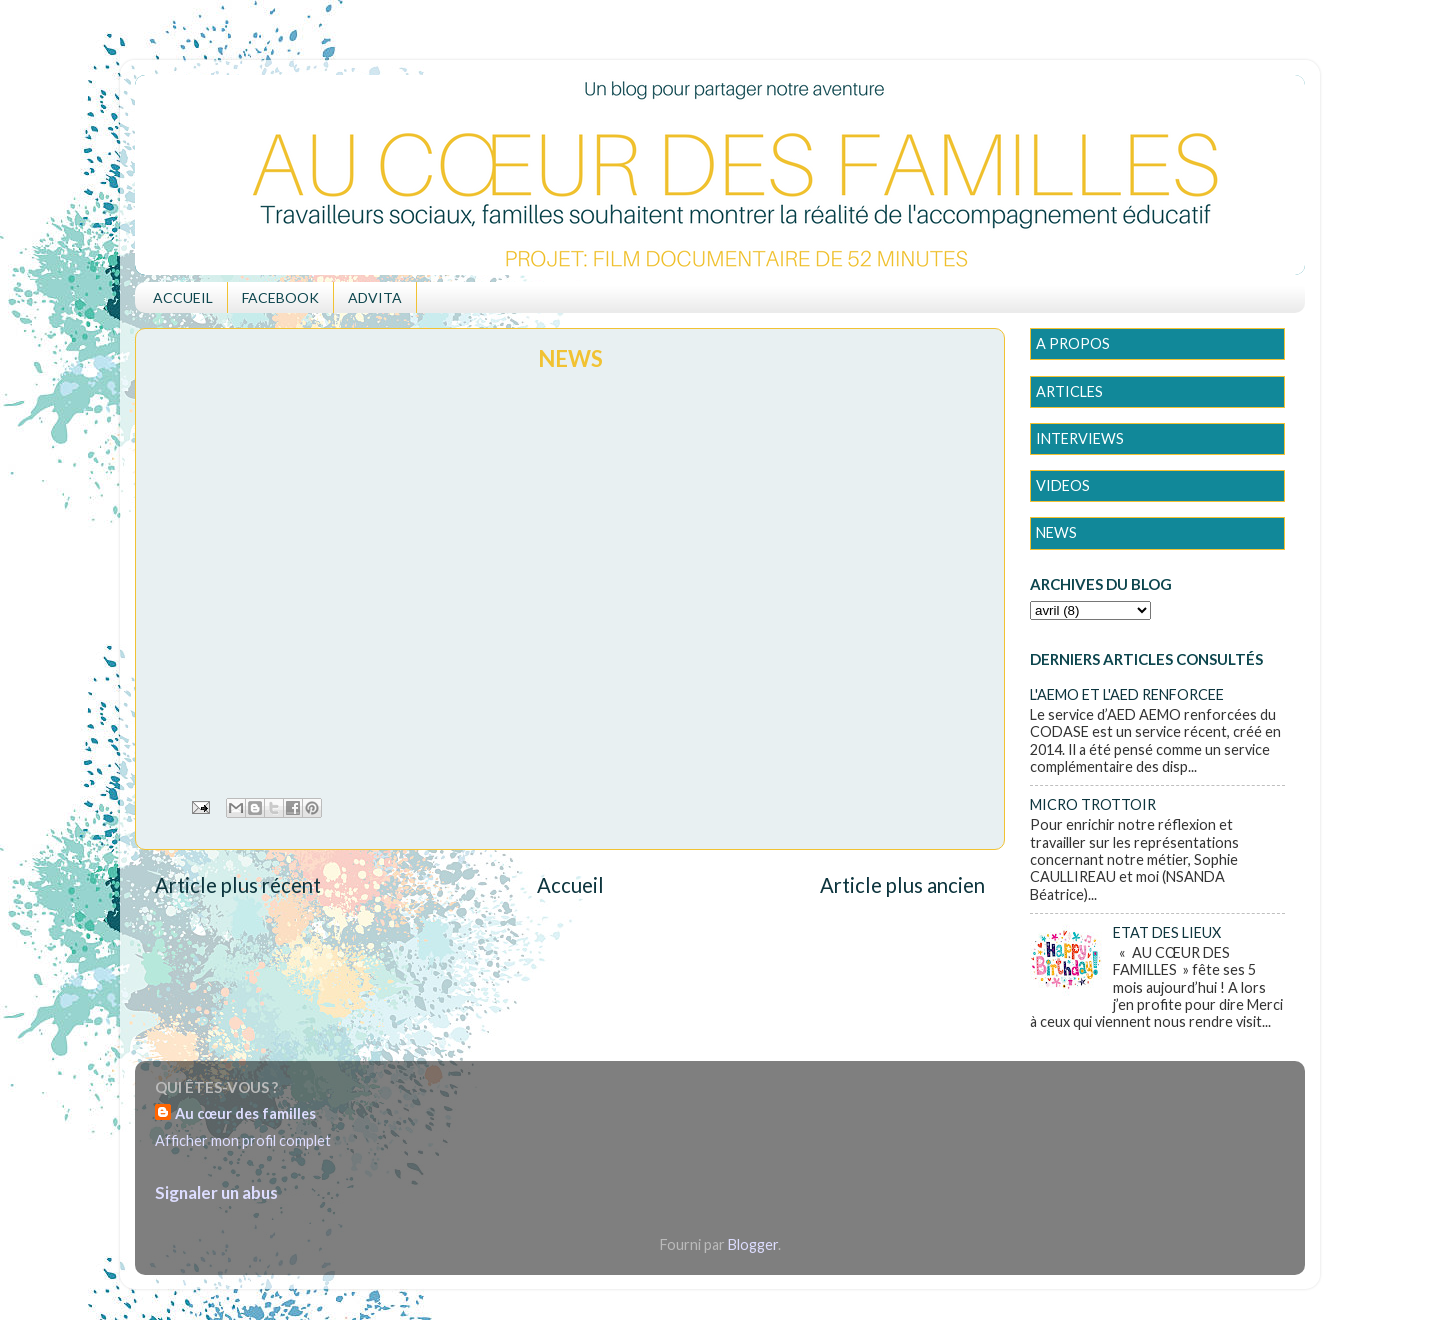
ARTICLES (1069, 391)
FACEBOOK (280, 297)
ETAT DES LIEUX (1167, 932)
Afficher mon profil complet (243, 1140)
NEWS (1056, 532)
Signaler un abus (216, 1192)
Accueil (570, 885)
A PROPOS (1073, 343)
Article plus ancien (902, 885)
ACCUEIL (183, 297)
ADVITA (375, 297)
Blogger (753, 1244)
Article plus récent (238, 885)
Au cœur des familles (245, 1113)
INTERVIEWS (1080, 438)
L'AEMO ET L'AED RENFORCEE (1127, 694)
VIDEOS (1063, 485)
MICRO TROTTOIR (1093, 804)
